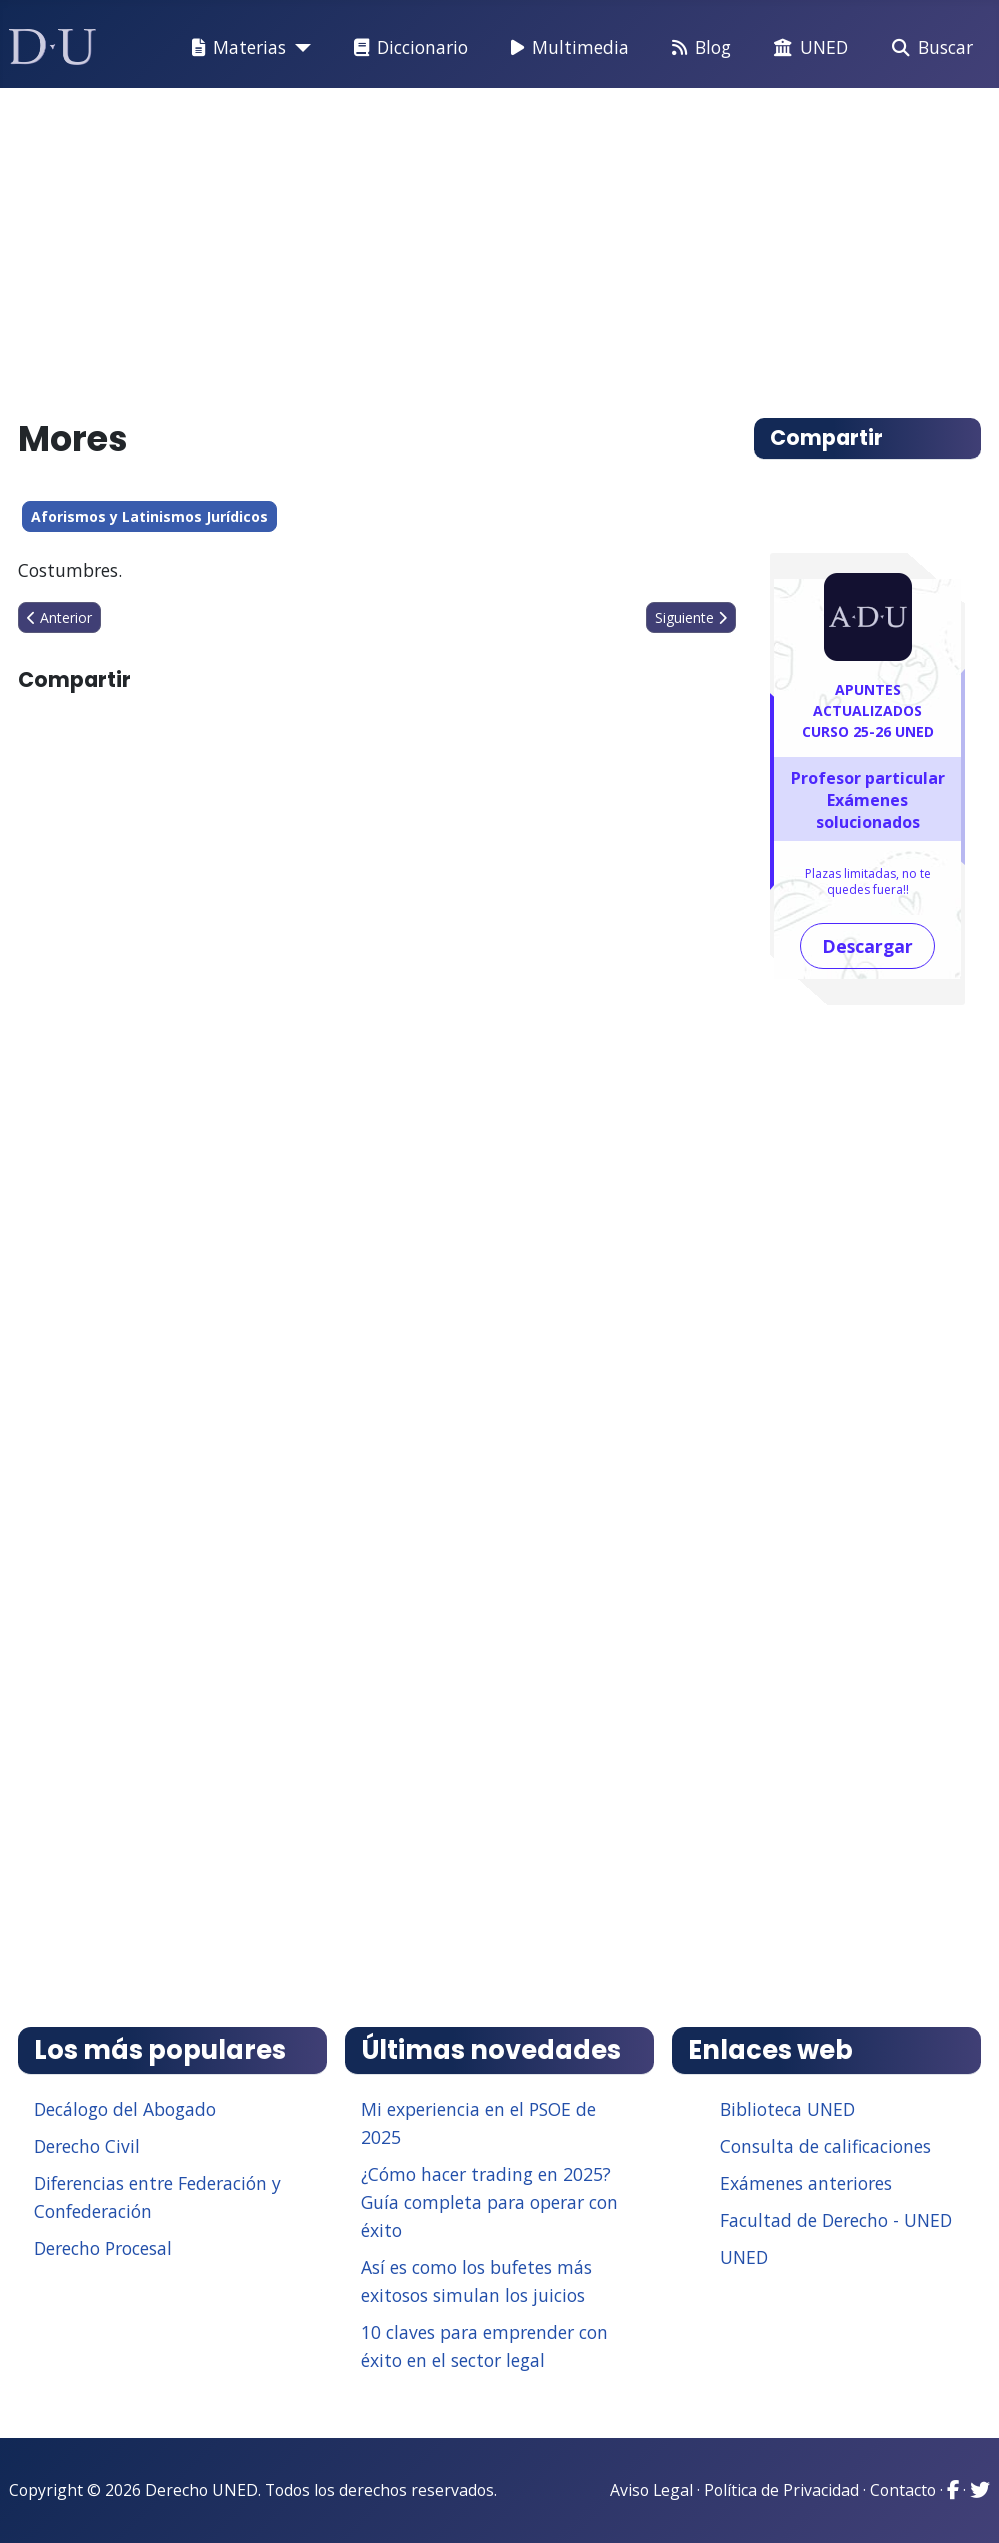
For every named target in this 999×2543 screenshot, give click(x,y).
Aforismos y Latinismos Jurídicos (149, 516)
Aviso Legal (651, 2490)
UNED (807, 48)
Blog (697, 48)
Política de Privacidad (781, 2490)
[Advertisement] (500, 244)
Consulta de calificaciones (825, 2146)
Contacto (903, 2490)
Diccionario (407, 48)
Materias (235, 48)
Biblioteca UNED (787, 2109)
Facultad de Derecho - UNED (836, 2220)
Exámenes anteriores (806, 2183)
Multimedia (566, 48)
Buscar (928, 48)
